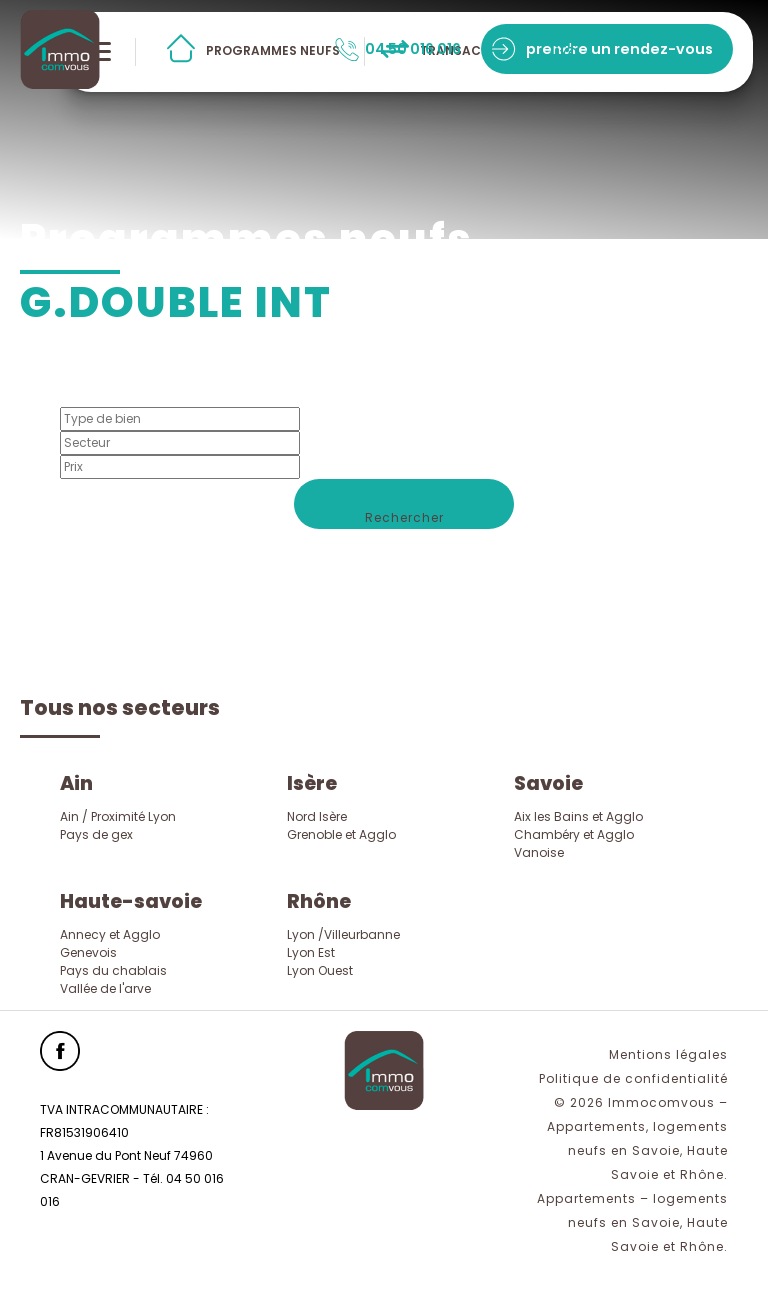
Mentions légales (668, 1054)
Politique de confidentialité (633, 1078)
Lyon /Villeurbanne (343, 934)
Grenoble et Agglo (341, 834)
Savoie (548, 783)
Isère (312, 783)
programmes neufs (273, 50)
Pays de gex (96, 834)
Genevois (88, 952)
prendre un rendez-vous (619, 49)
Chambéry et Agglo (574, 834)
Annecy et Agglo (110, 934)
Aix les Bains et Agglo (578, 816)
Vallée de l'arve (105, 988)
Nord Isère (317, 816)
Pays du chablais (113, 970)
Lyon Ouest (320, 970)
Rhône (319, 901)
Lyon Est (311, 952)
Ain (76, 783)
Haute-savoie (131, 901)
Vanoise (539, 852)
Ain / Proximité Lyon (118, 816)
